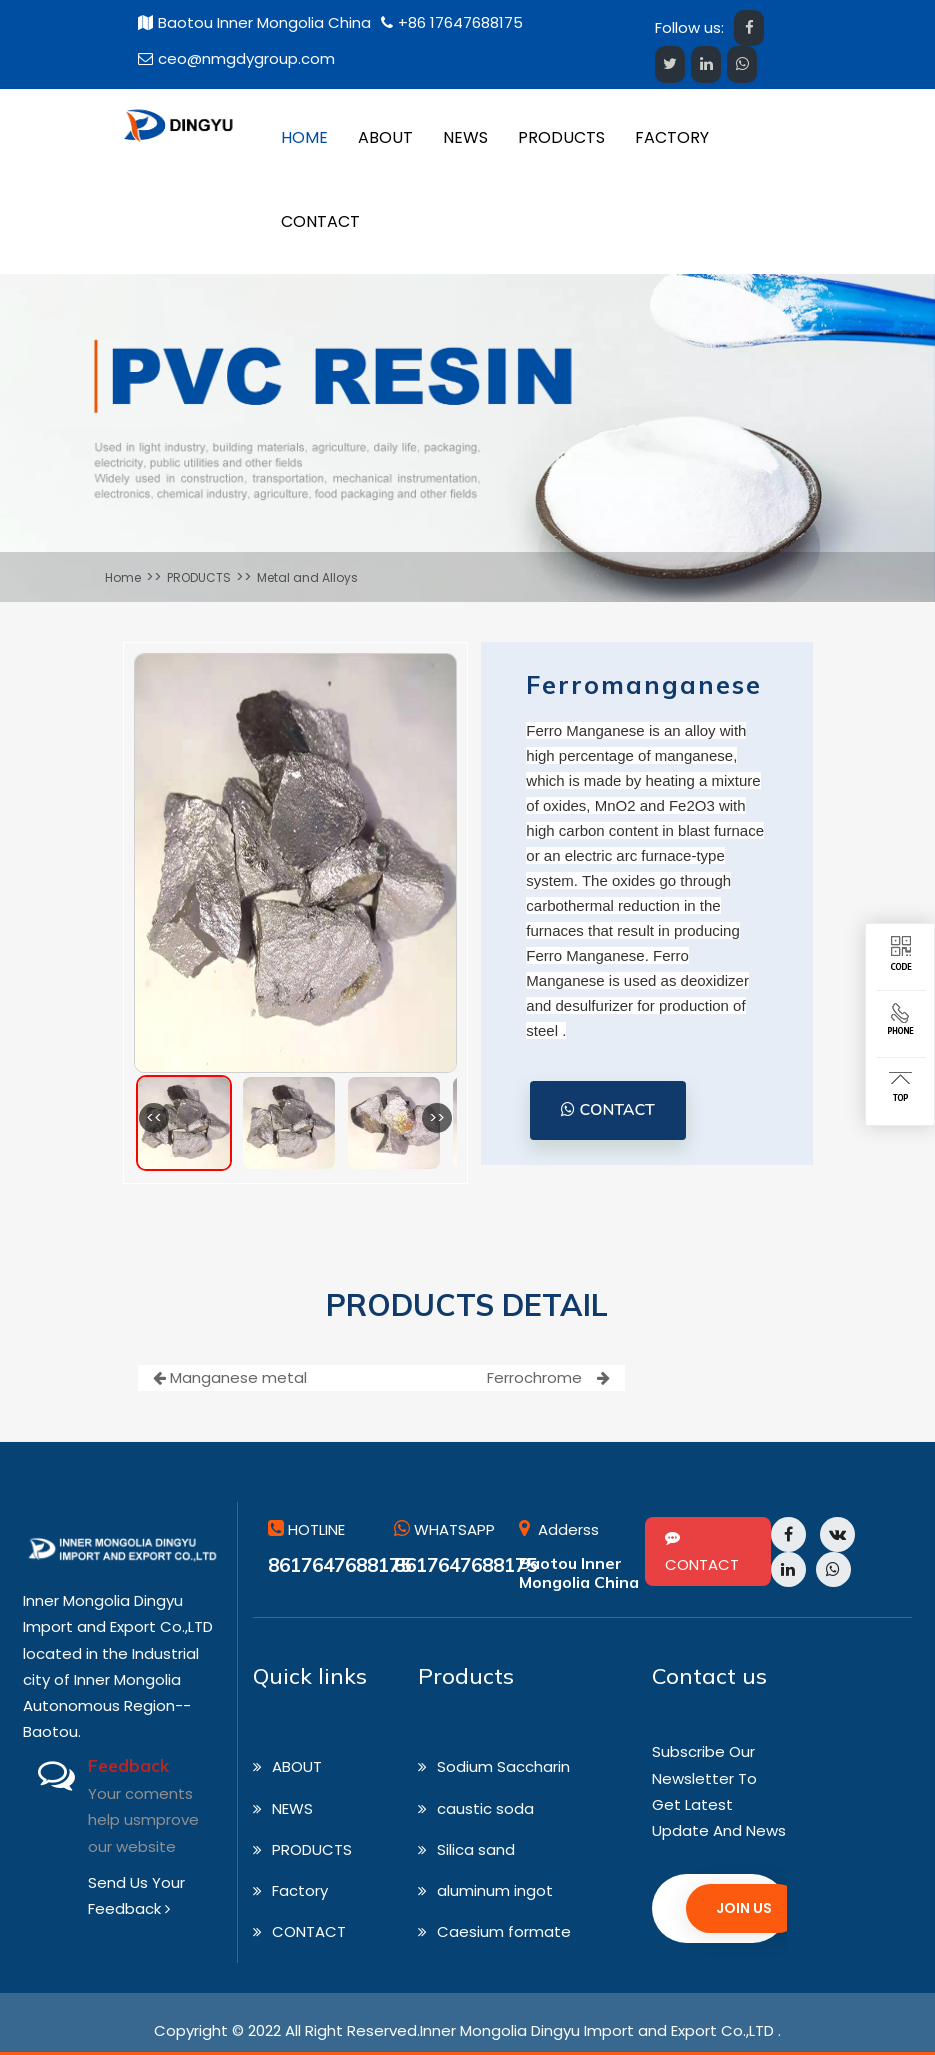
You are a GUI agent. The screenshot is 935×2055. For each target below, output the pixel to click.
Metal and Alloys (307, 577)
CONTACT (608, 1110)
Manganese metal (230, 1377)
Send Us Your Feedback (136, 1895)
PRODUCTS (199, 577)
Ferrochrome (548, 1377)
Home (123, 577)
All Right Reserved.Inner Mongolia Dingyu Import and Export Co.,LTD (529, 2030)
